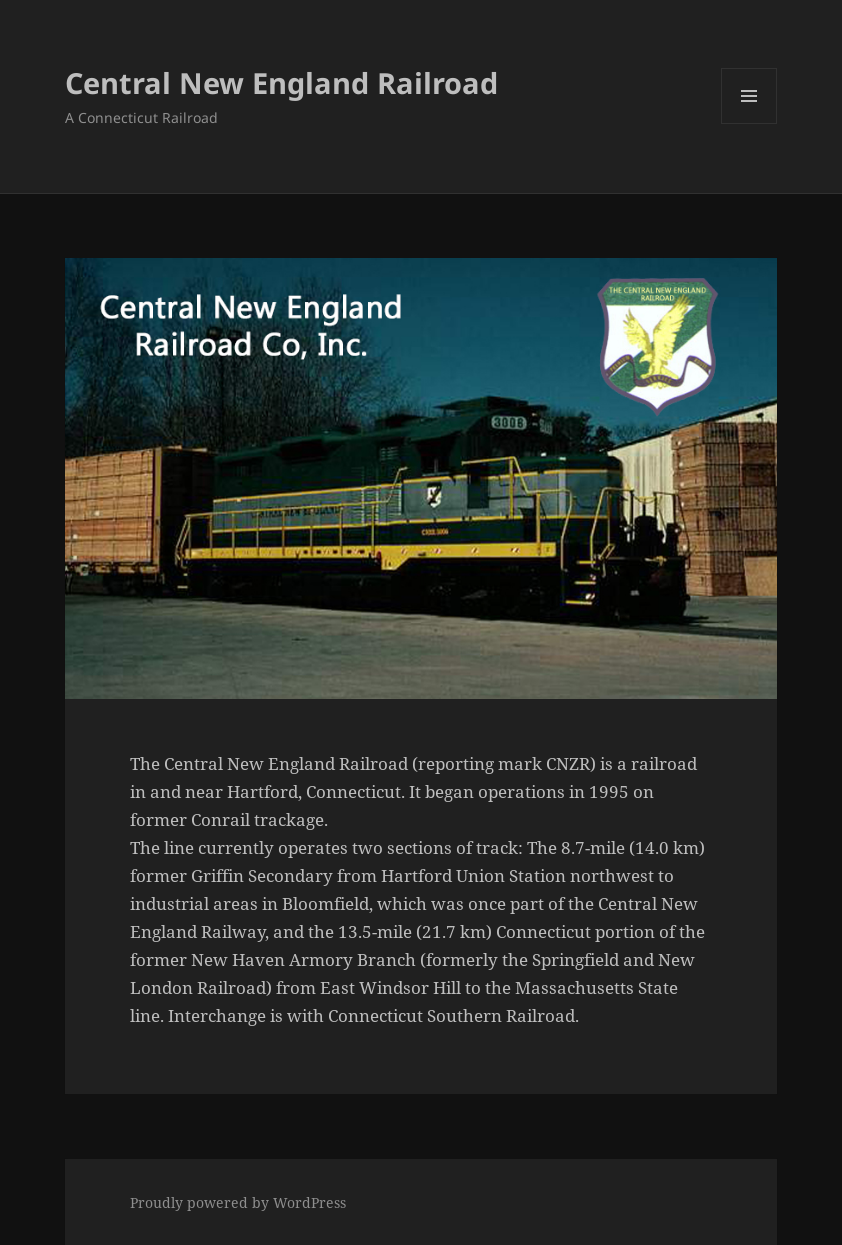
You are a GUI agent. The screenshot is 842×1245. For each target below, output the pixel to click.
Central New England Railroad (281, 82)
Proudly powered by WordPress (238, 1202)
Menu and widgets (749, 123)
